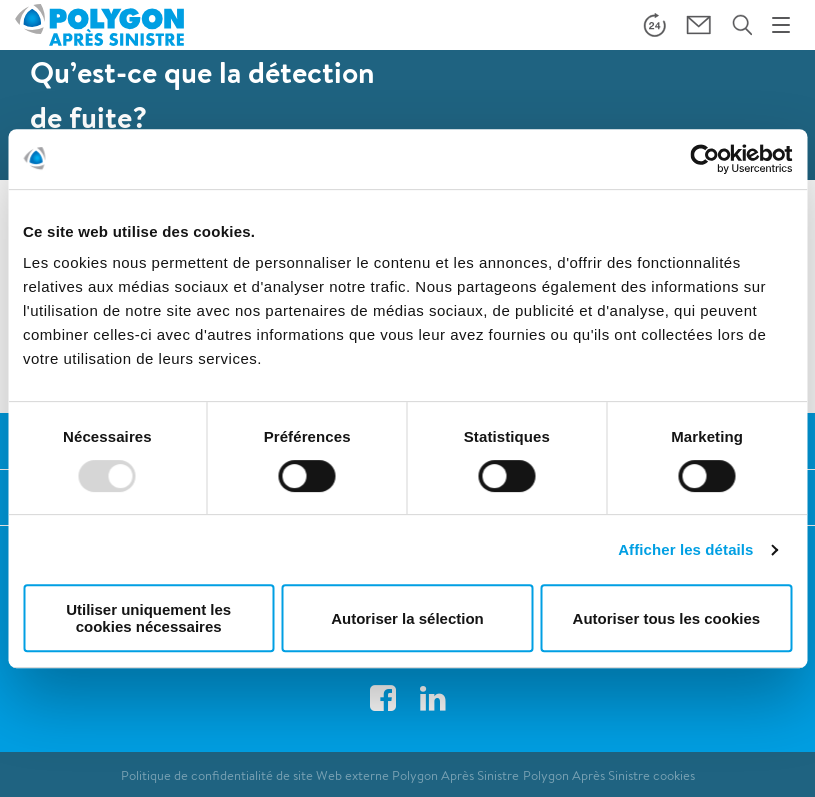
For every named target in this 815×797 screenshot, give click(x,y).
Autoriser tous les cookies (667, 618)
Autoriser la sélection (407, 618)
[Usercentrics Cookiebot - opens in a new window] (704, 159)
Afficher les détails (685, 549)
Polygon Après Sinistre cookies (609, 775)
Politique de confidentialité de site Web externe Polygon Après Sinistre (320, 775)
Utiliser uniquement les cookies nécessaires (148, 618)
